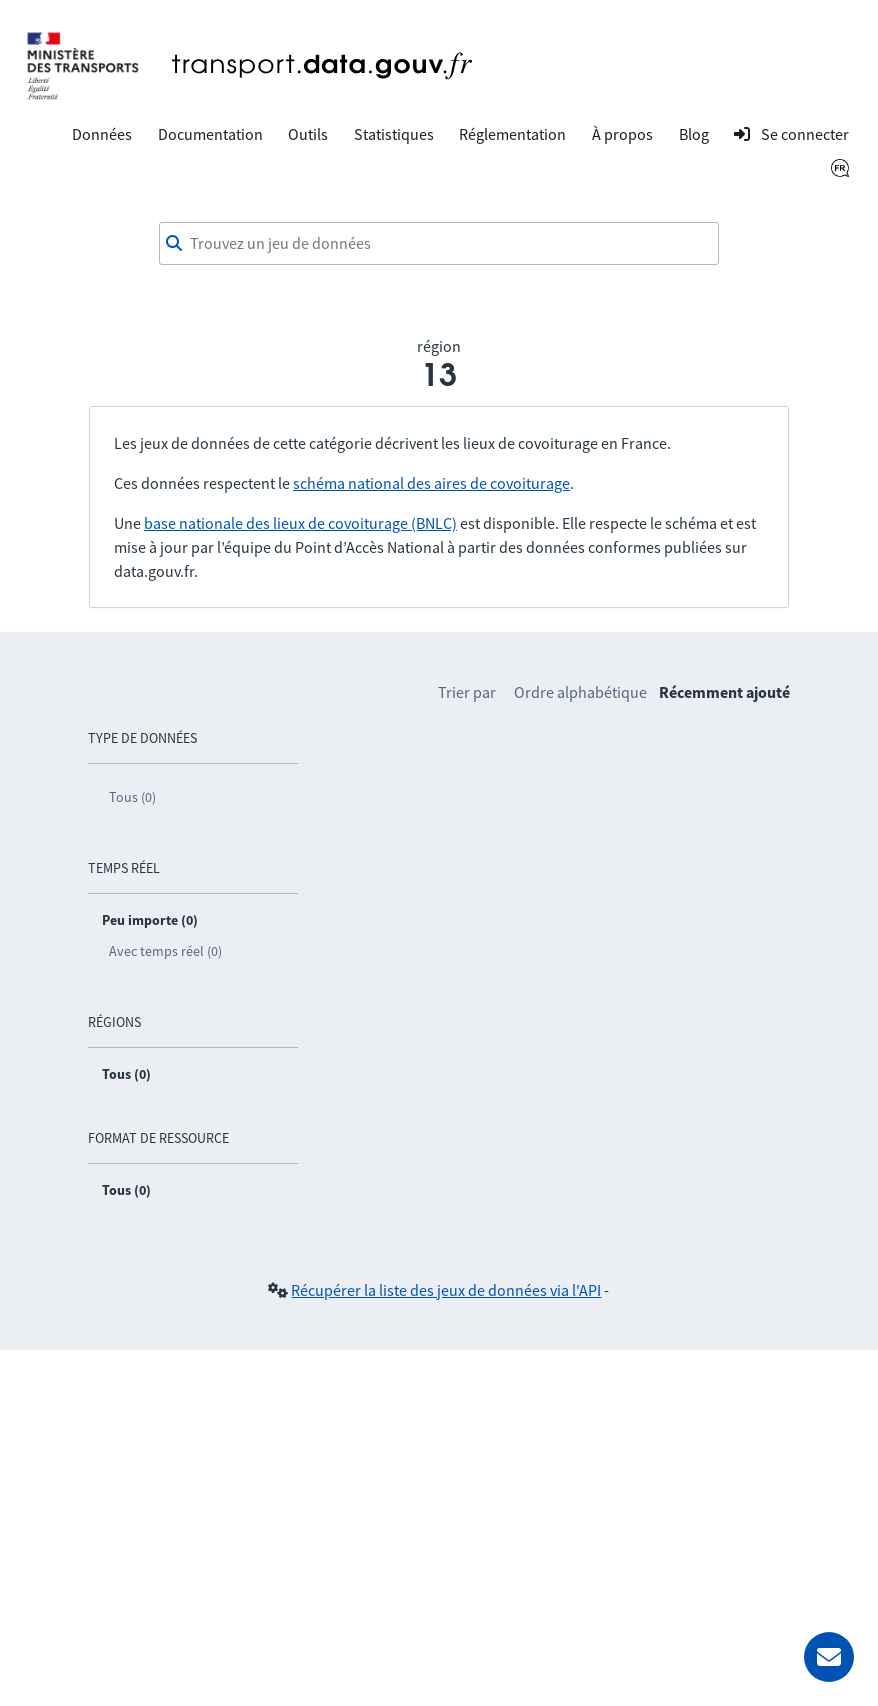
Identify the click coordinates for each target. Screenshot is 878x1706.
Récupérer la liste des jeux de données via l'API (446, 1290)
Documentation (210, 134)
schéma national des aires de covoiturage (431, 483)
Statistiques (394, 134)
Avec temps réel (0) (165, 951)
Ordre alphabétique (580, 692)
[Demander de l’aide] (829, 1657)
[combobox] (439, 244)
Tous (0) (132, 797)
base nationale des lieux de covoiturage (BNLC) (300, 523)
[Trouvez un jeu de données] (439, 244)
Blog (694, 134)
